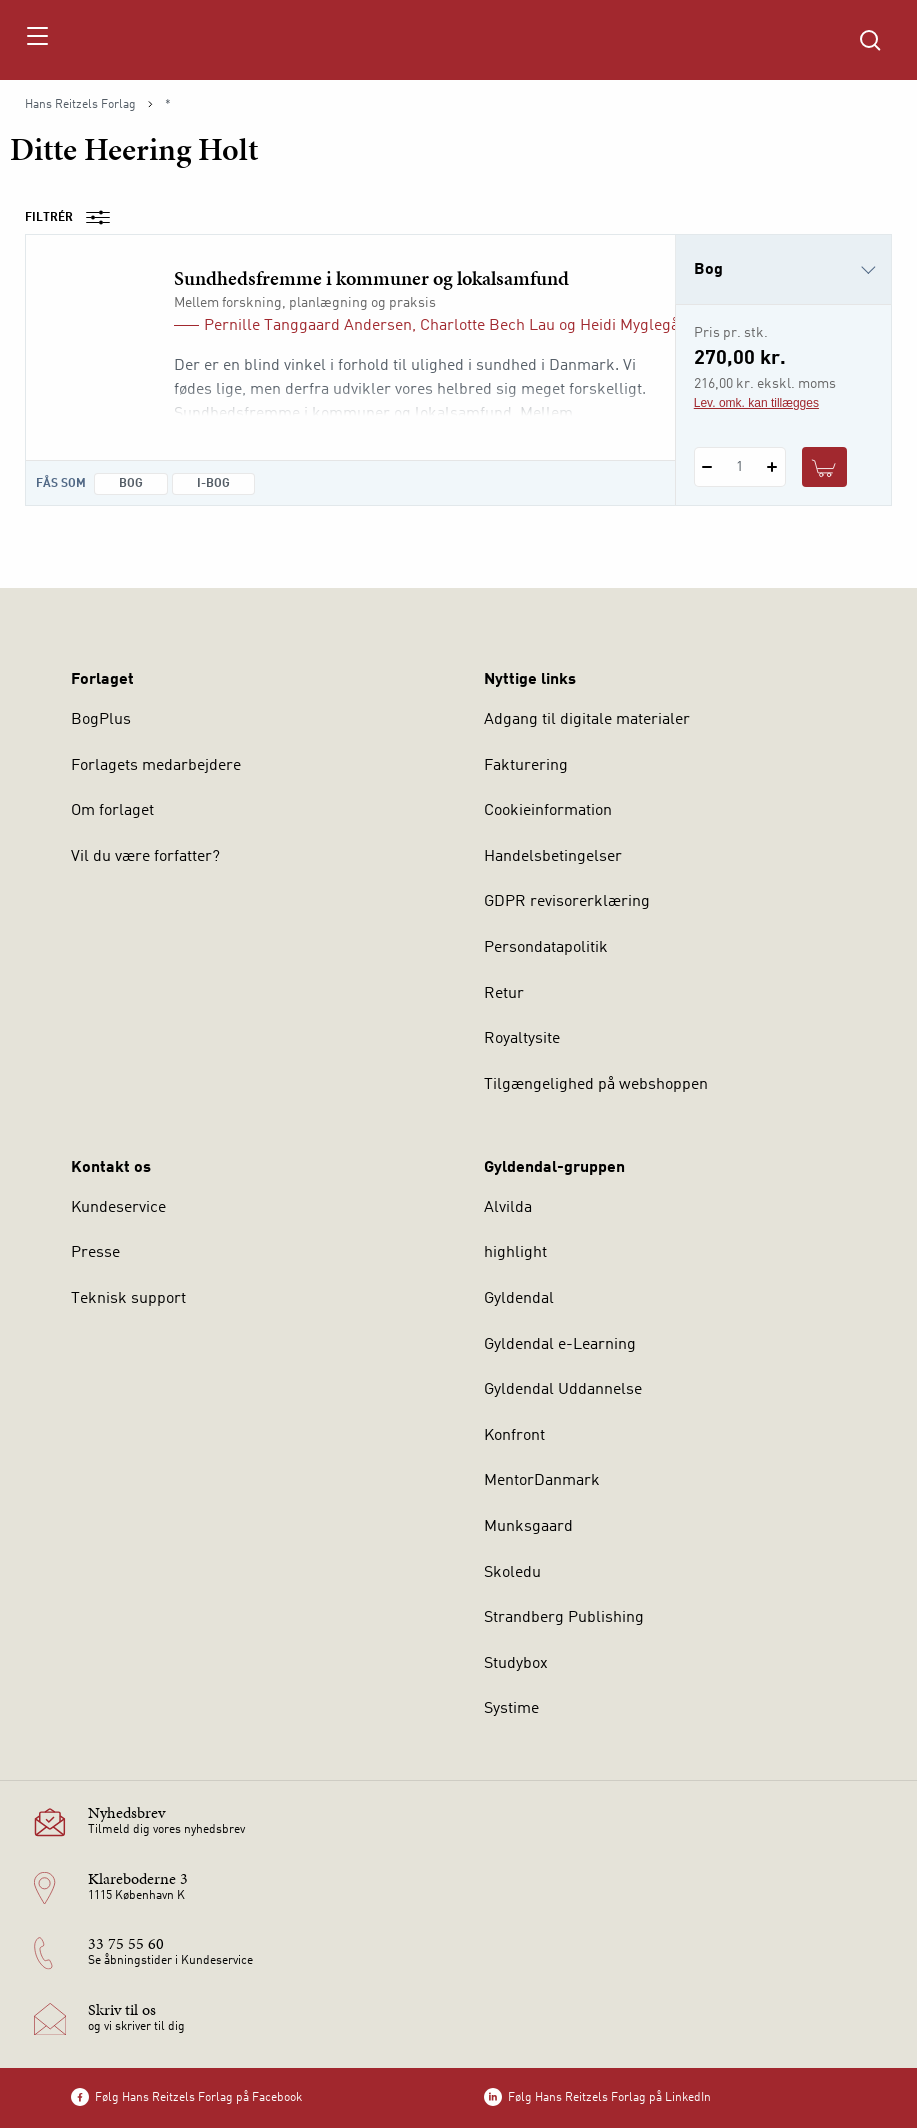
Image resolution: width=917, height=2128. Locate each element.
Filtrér (74, 218)
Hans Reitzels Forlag (80, 105)
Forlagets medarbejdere (156, 766)
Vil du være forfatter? (145, 857)
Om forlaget (112, 811)
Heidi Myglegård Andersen (673, 326)
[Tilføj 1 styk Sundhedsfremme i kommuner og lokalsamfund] (772, 467)
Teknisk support (128, 1299)
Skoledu (512, 1573)
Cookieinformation (548, 811)
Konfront (514, 1436)
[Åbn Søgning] (870, 40)
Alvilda (508, 1208)
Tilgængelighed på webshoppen (596, 1085)
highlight (515, 1253)
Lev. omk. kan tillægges (756, 403)
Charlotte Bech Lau (487, 326)
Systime (511, 1709)
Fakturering (526, 766)
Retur (504, 994)
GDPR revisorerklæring (567, 902)
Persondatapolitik (546, 948)
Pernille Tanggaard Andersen (308, 326)
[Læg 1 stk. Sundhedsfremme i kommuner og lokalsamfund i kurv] (825, 467)
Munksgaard (528, 1527)
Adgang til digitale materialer (587, 720)
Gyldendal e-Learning (560, 1345)
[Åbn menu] (36, 40)
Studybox (516, 1664)
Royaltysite (522, 1039)
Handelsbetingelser (553, 857)
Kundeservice (118, 1208)
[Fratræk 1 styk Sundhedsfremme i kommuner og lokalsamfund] (707, 467)
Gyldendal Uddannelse (563, 1390)
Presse (95, 1253)
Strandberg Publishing (564, 1618)
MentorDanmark (542, 1481)
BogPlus (101, 720)
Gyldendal (519, 1299)
